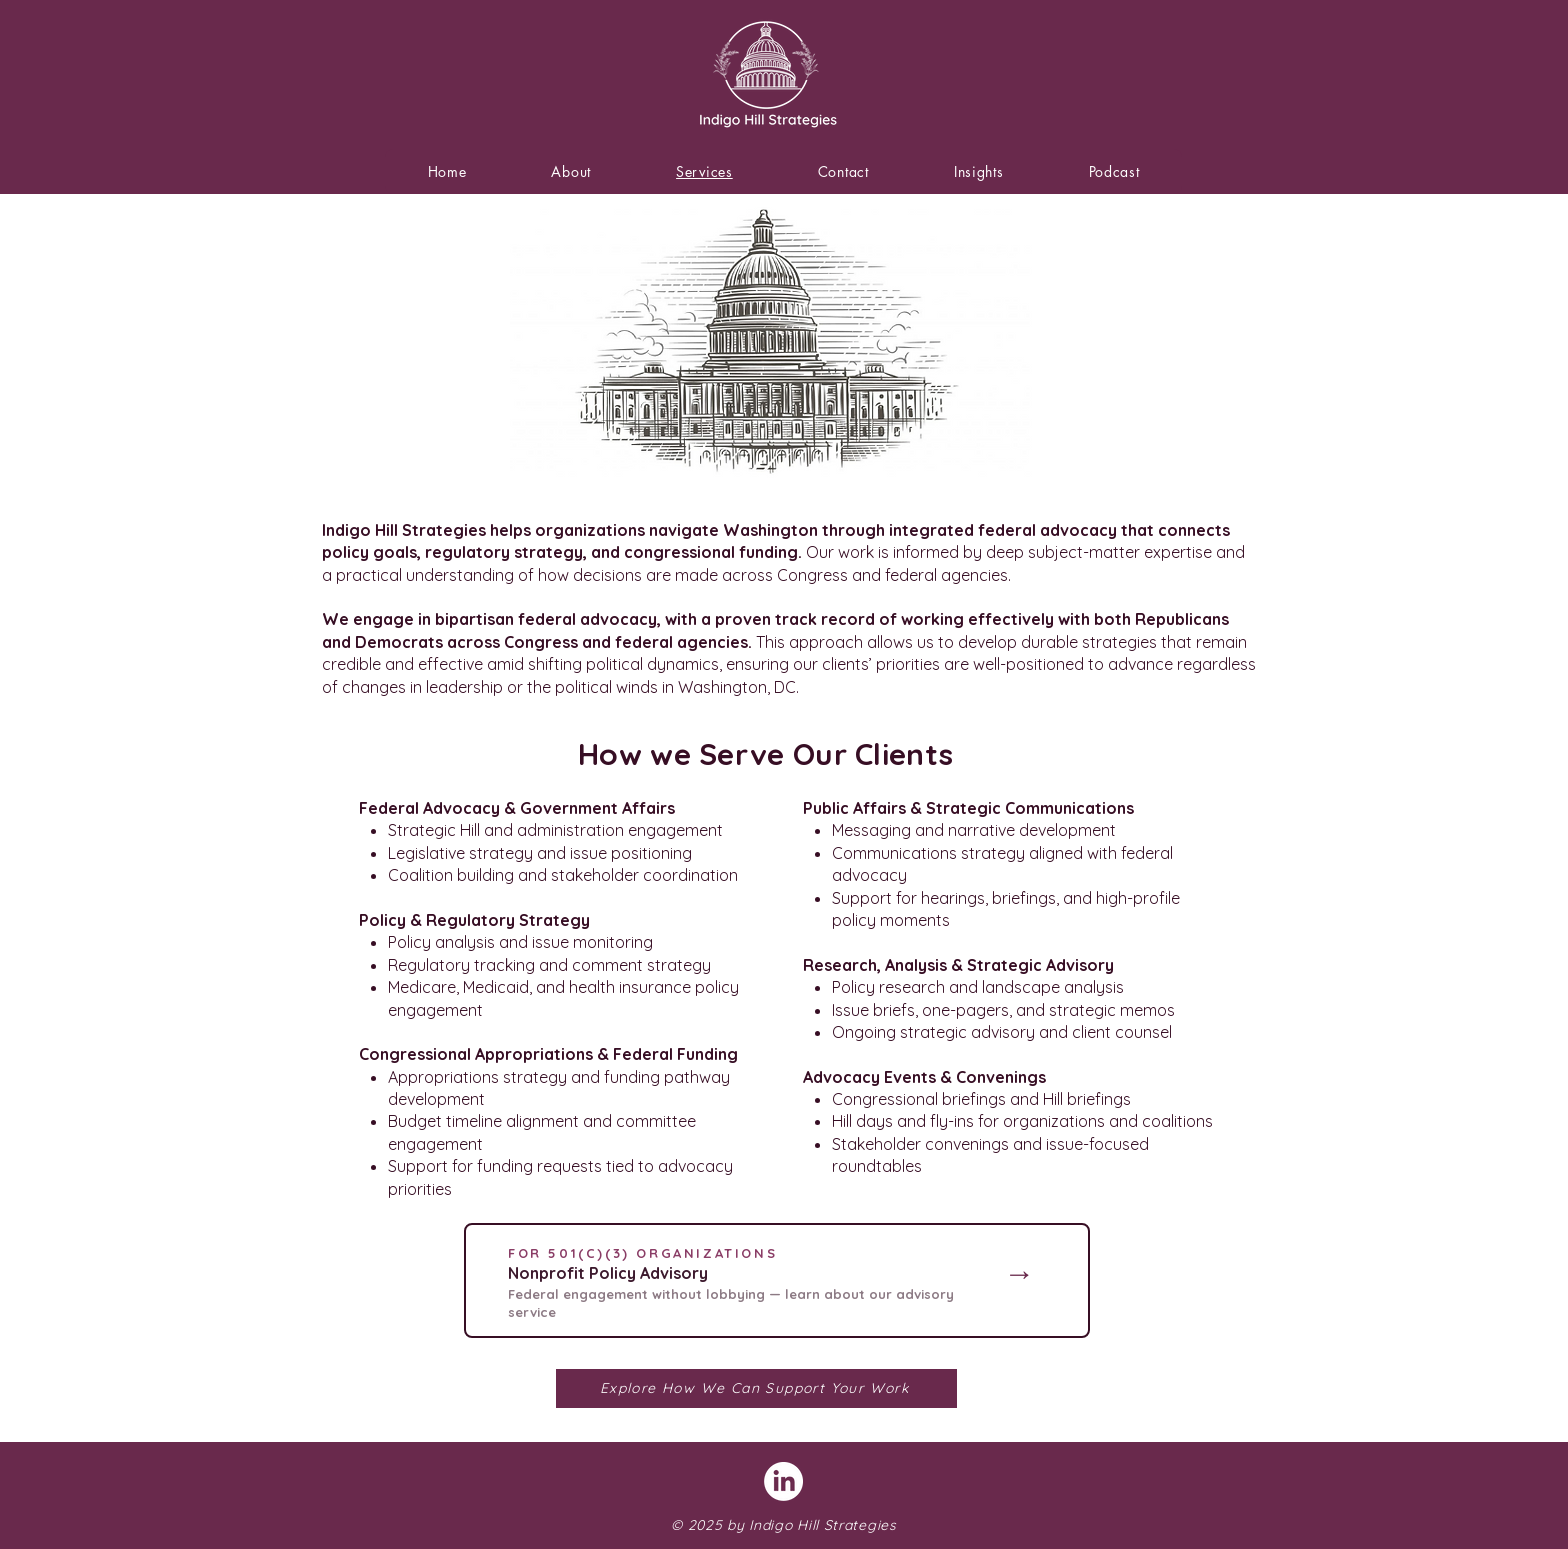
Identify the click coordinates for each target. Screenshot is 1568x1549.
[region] (777, 1280)
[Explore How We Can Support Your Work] (756, 1388)
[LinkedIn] (783, 1481)
